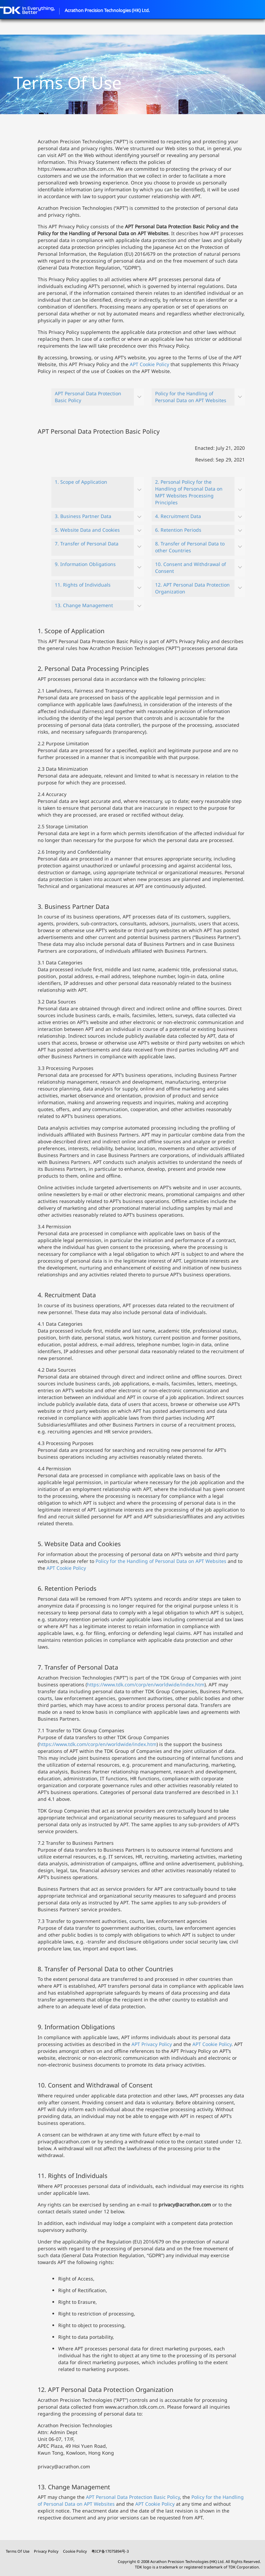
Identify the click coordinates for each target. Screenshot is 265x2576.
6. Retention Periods (178, 530)
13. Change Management (84, 605)
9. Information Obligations (85, 564)
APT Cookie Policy (149, 364)
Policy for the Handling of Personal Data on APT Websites (190, 397)
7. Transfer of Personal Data (86, 543)
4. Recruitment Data (178, 516)
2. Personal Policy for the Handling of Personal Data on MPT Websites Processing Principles (189, 492)
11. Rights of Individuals (83, 584)
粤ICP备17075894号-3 (110, 2551)
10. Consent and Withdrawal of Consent (190, 567)
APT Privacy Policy (151, 2044)
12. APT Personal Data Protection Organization (192, 588)
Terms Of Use (17, 2551)
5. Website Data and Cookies (87, 530)
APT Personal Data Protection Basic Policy (88, 397)
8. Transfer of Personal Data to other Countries (190, 547)
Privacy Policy (46, 2551)
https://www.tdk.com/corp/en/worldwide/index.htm (145, 1684)
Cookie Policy (75, 2551)
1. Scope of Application (81, 482)
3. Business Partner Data (83, 516)
